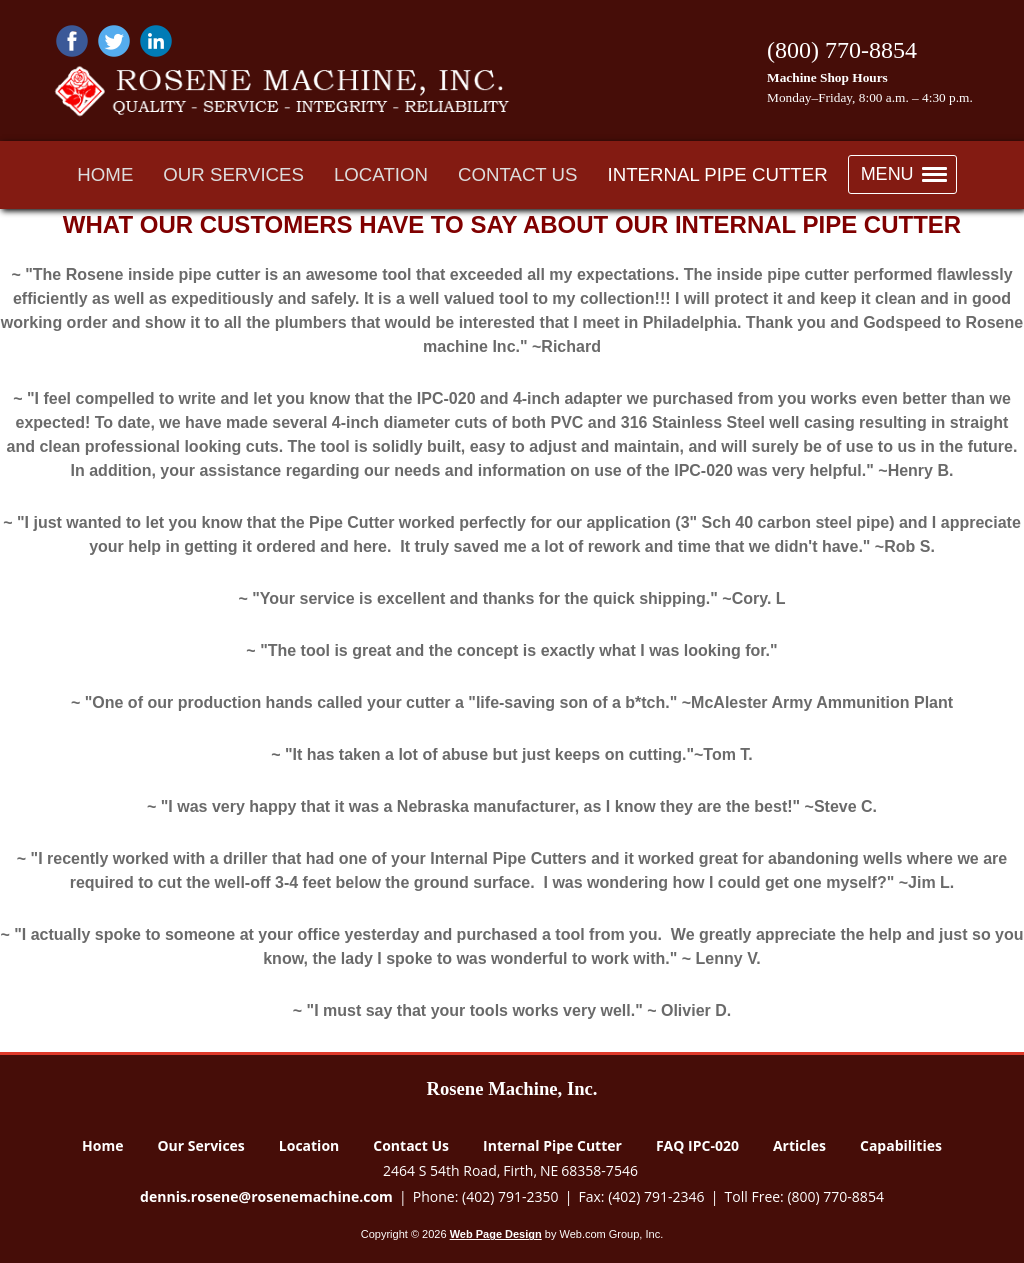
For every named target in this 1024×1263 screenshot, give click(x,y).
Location (309, 1145)
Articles (799, 1145)
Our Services (200, 1145)
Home (102, 1145)
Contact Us (411, 1145)
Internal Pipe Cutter (552, 1145)
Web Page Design (496, 1234)
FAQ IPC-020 (697, 1145)
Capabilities (901, 1145)
